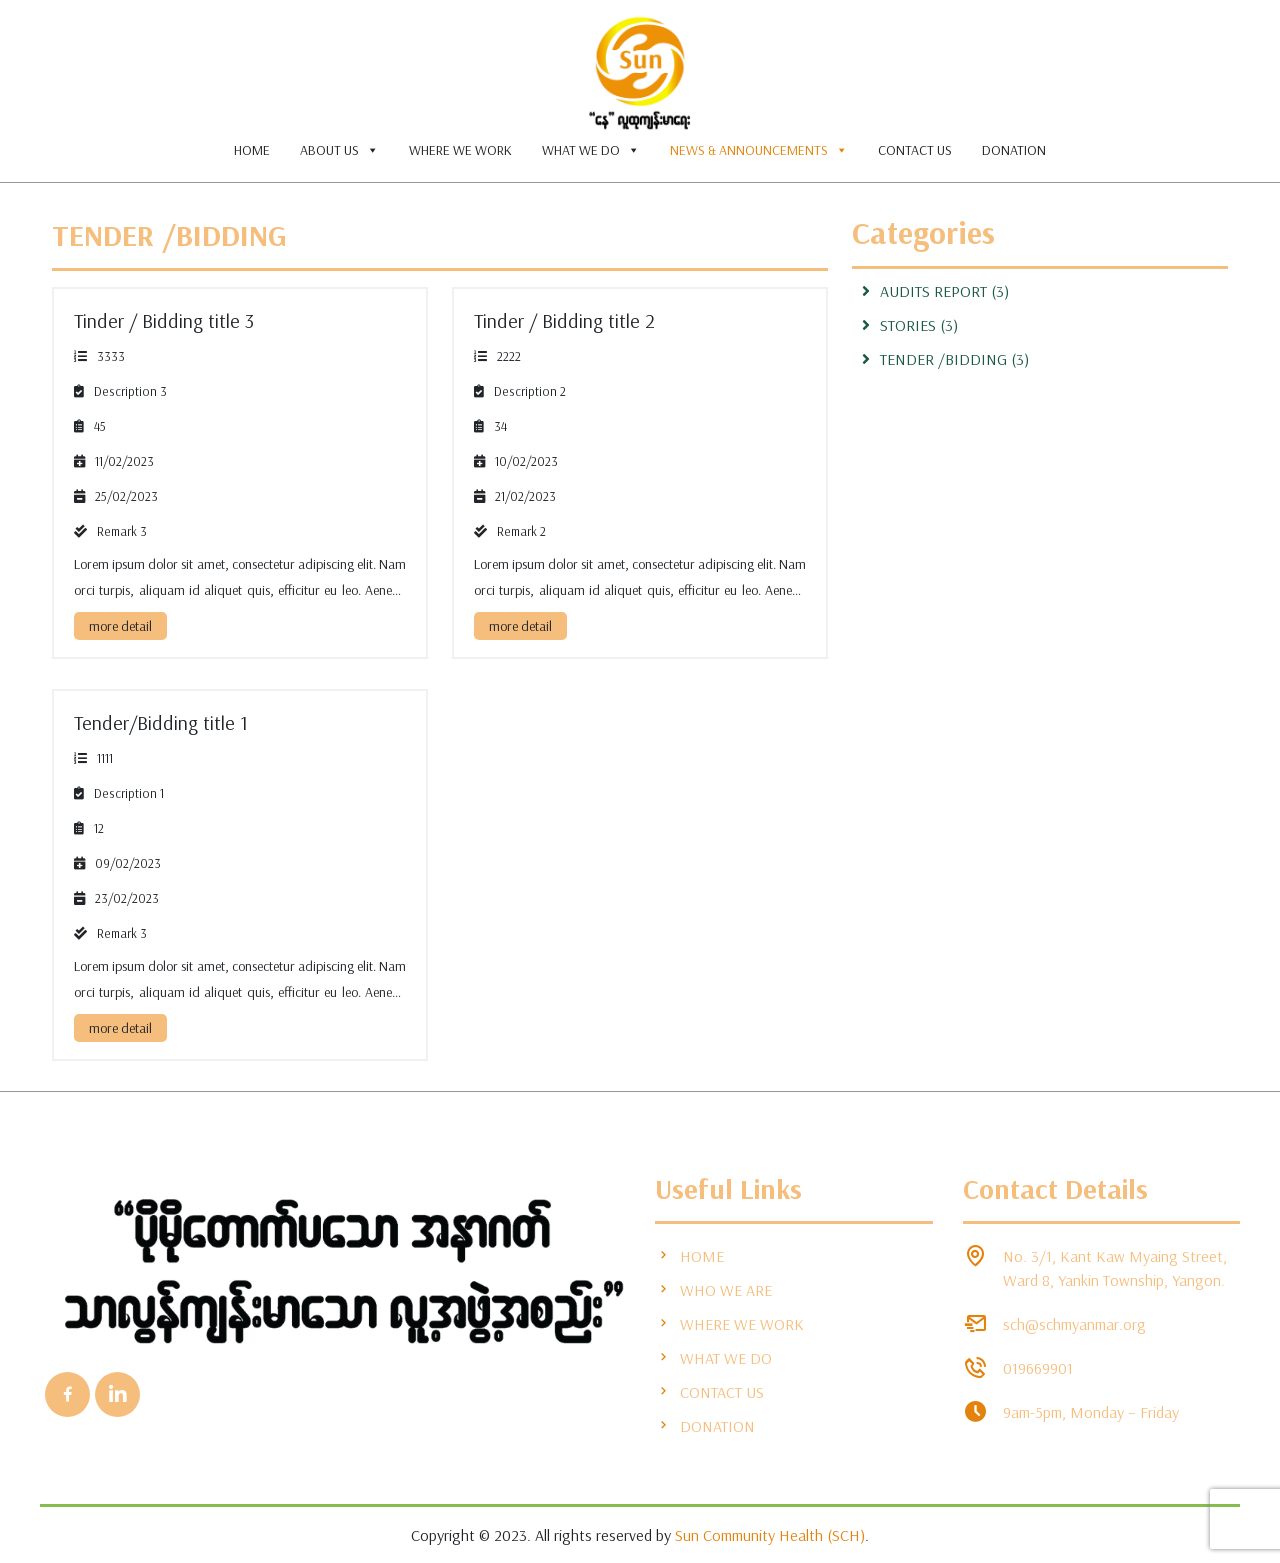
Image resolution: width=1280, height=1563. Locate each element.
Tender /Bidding (169, 235)
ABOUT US (339, 150)
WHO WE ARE (713, 1290)
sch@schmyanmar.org (1074, 1324)
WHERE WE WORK (460, 150)
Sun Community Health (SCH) (770, 1535)
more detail (120, 626)
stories (908, 325)
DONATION (1014, 150)
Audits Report (933, 291)
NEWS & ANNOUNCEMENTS (759, 150)
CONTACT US (915, 150)
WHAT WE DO (591, 150)
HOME (252, 150)
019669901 (1038, 1368)
